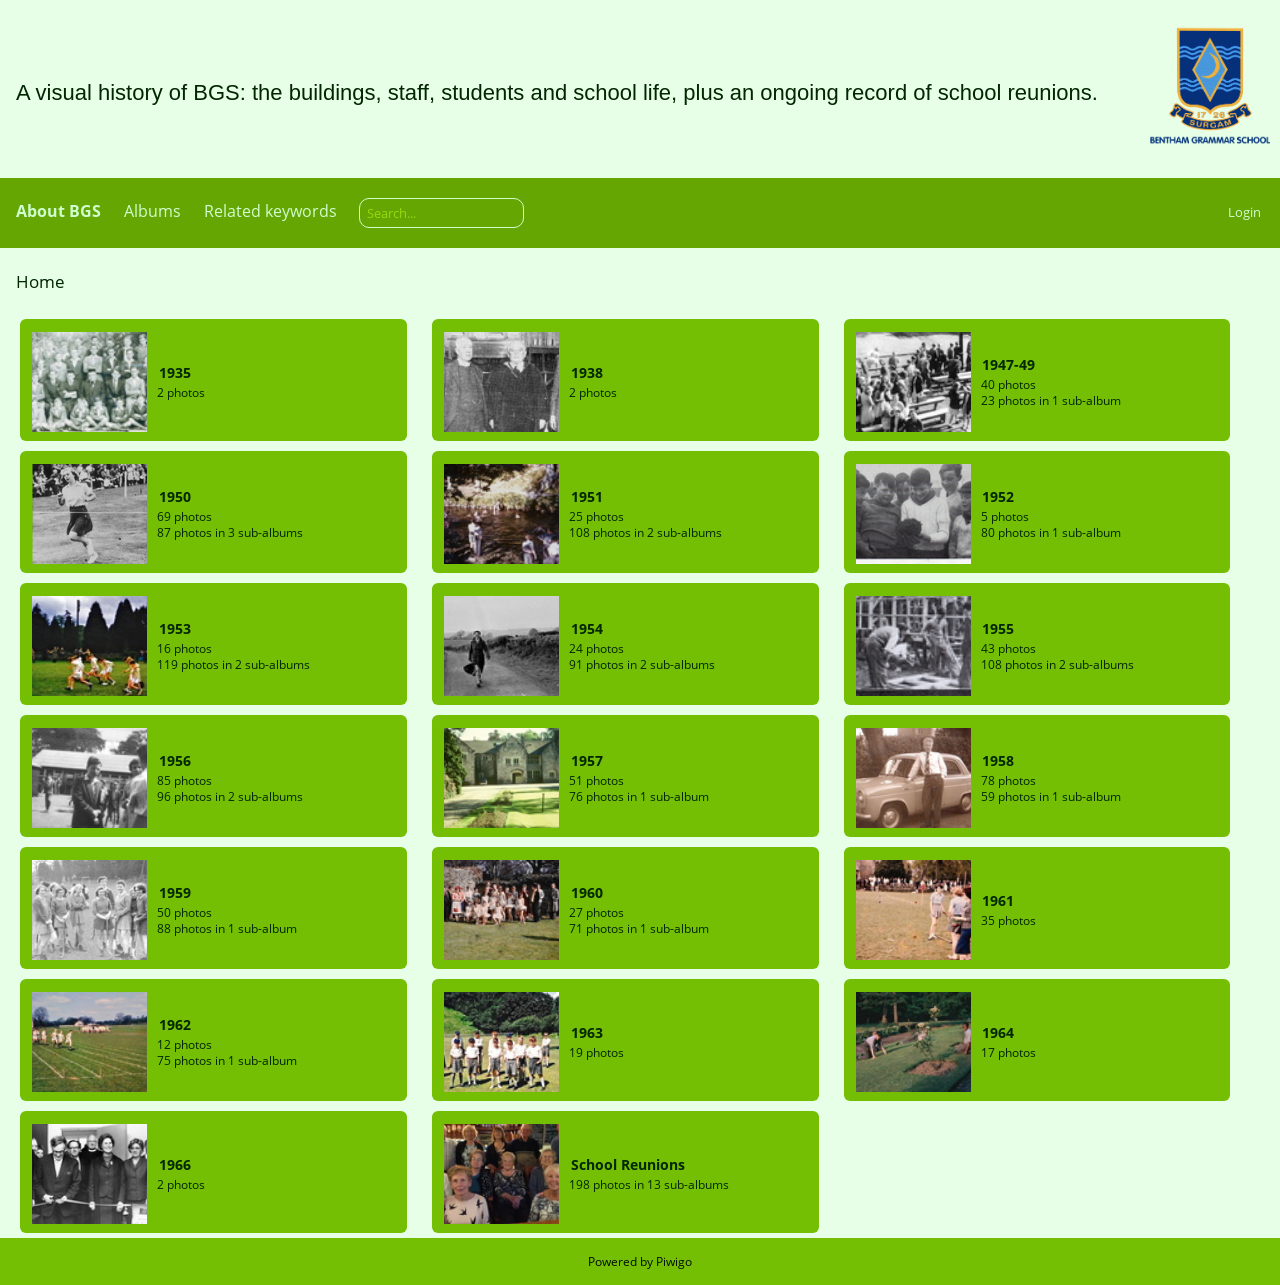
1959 (175, 892)
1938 (587, 372)
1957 (587, 760)
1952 (998, 496)
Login (1244, 212)
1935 (175, 372)
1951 (587, 496)
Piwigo (674, 1261)
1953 (175, 628)
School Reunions (628, 1164)
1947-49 (1008, 364)
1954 (587, 628)
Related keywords (270, 211)
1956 (175, 760)
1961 (998, 900)
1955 (998, 628)
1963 (587, 1032)
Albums (152, 211)
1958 (998, 760)
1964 (998, 1032)
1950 (175, 496)
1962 (175, 1024)
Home (40, 281)
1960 (587, 892)
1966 (175, 1164)
